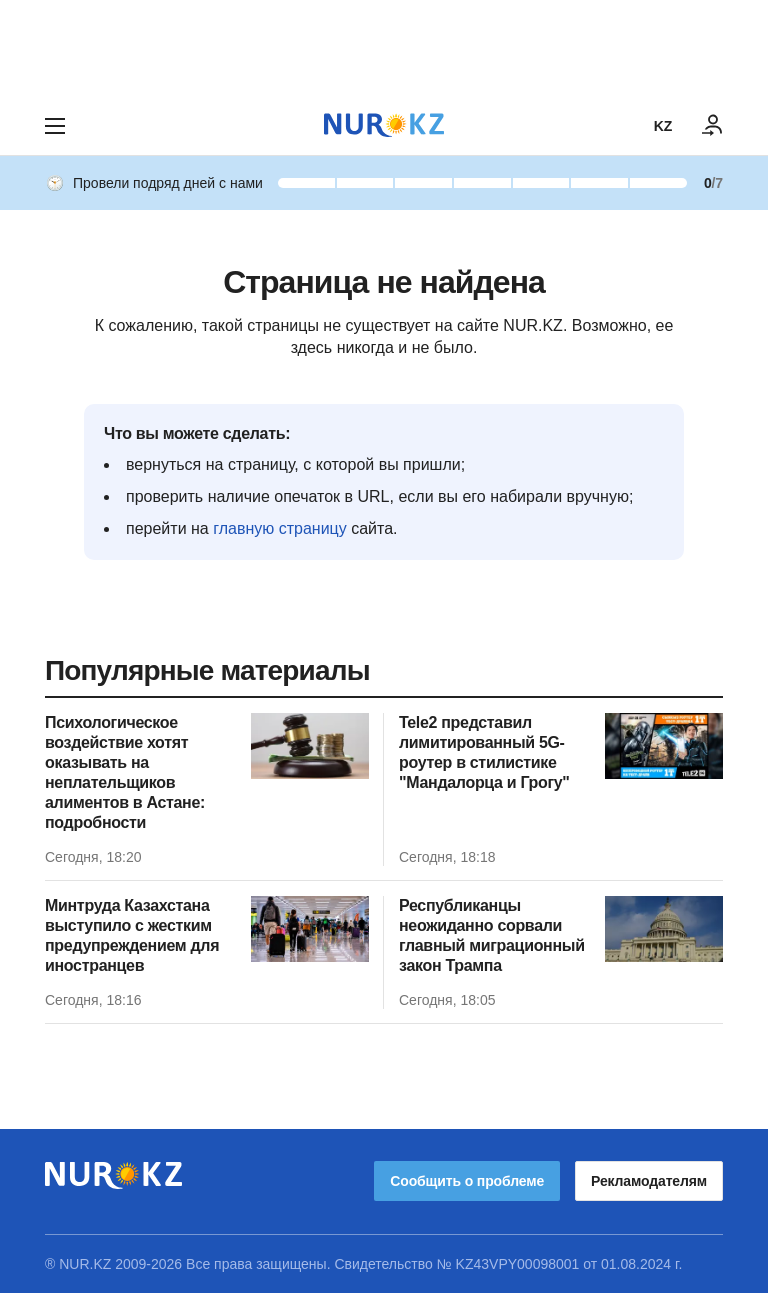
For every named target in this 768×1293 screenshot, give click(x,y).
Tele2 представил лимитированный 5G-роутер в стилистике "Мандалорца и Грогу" (484, 752)
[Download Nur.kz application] (384, 48)
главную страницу (280, 528)
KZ (663, 126)
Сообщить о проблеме (467, 1181)
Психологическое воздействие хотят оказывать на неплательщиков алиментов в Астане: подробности (125, 772)
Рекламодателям (649, 1181)
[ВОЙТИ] (713, 126)
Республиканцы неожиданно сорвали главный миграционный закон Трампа (492, 935)
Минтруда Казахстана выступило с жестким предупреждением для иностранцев (132, 935)
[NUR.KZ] (384, 125)
